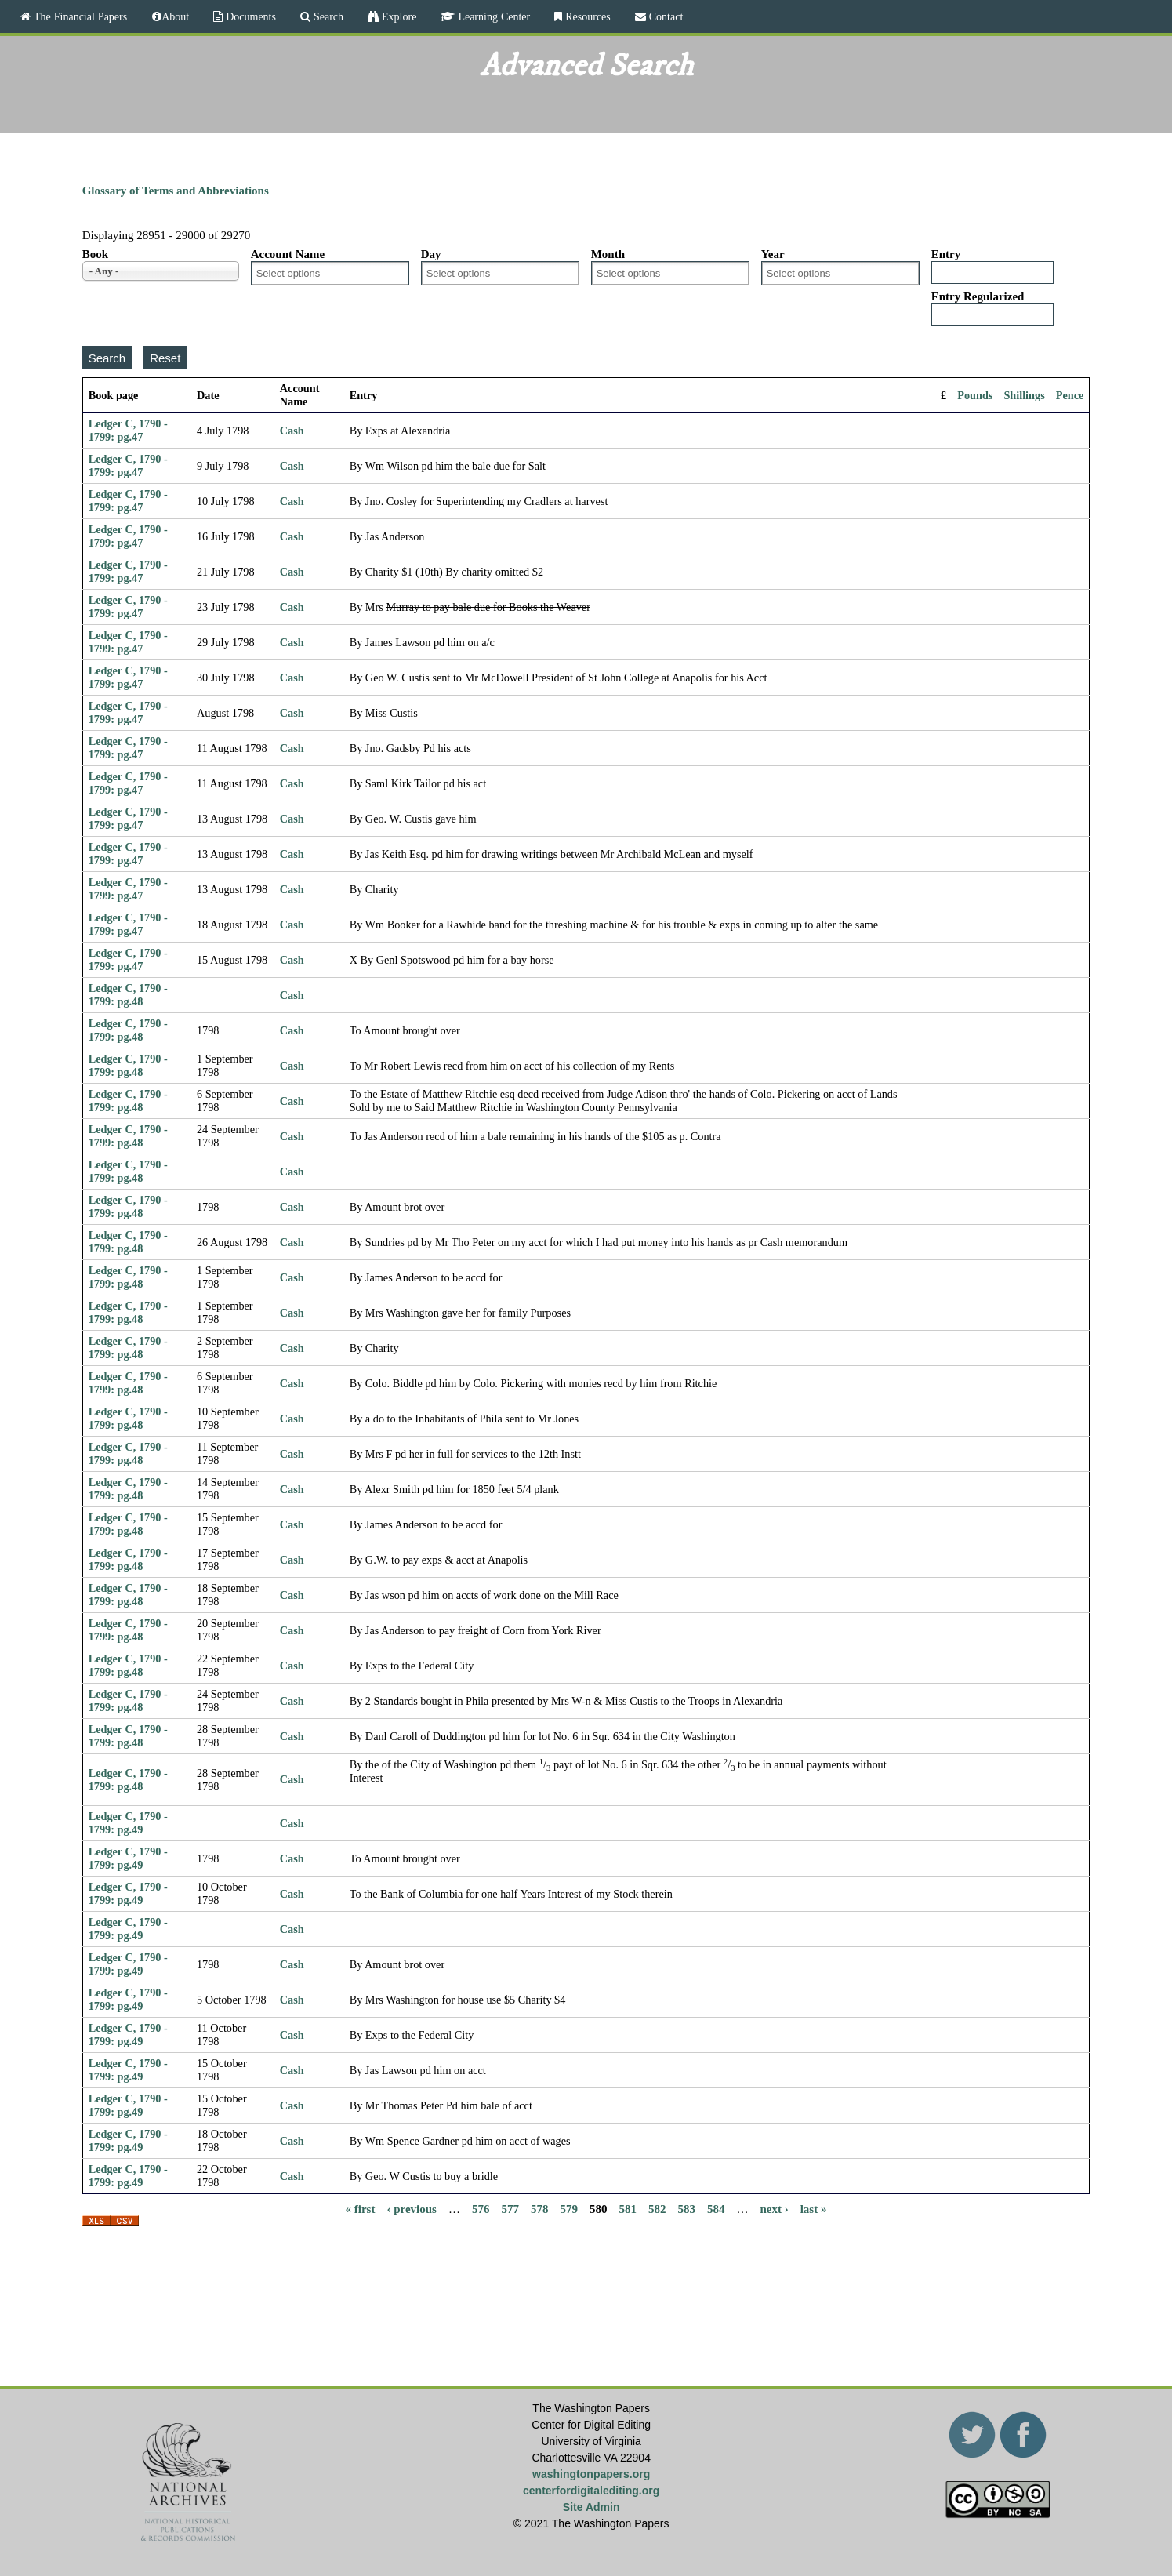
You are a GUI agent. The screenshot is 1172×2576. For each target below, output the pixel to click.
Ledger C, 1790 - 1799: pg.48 (128, 995)
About (175, 16)
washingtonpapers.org (591, 2474)
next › (774, 2208)
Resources (586, 16)
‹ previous (411, 2208)
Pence (1070, 395)
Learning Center (492, 16)
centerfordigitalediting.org (591, 2490)
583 (686, 2208)
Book (95, 254)
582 (657, 2208)
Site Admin (591, 2507)
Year (773, 254)
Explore (397, 16)
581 (628, 2208)
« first (361, 2208)
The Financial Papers (79, 16)
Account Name (288, 254)
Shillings (1023, 395)
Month (608, 254)
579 (569, 2208)
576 (481, 2208)
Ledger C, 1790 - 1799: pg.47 (128, 430)
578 (540, 2208)
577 (510, 2208)
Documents (249, 16)
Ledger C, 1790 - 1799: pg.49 (128, 1823)
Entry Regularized (978, 296)
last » (813, 2208)
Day (431, 254)
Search (326, 16)
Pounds (974, 395)
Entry (946, 254)
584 (716, 2208)
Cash (292, 430)
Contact (665, 16)
